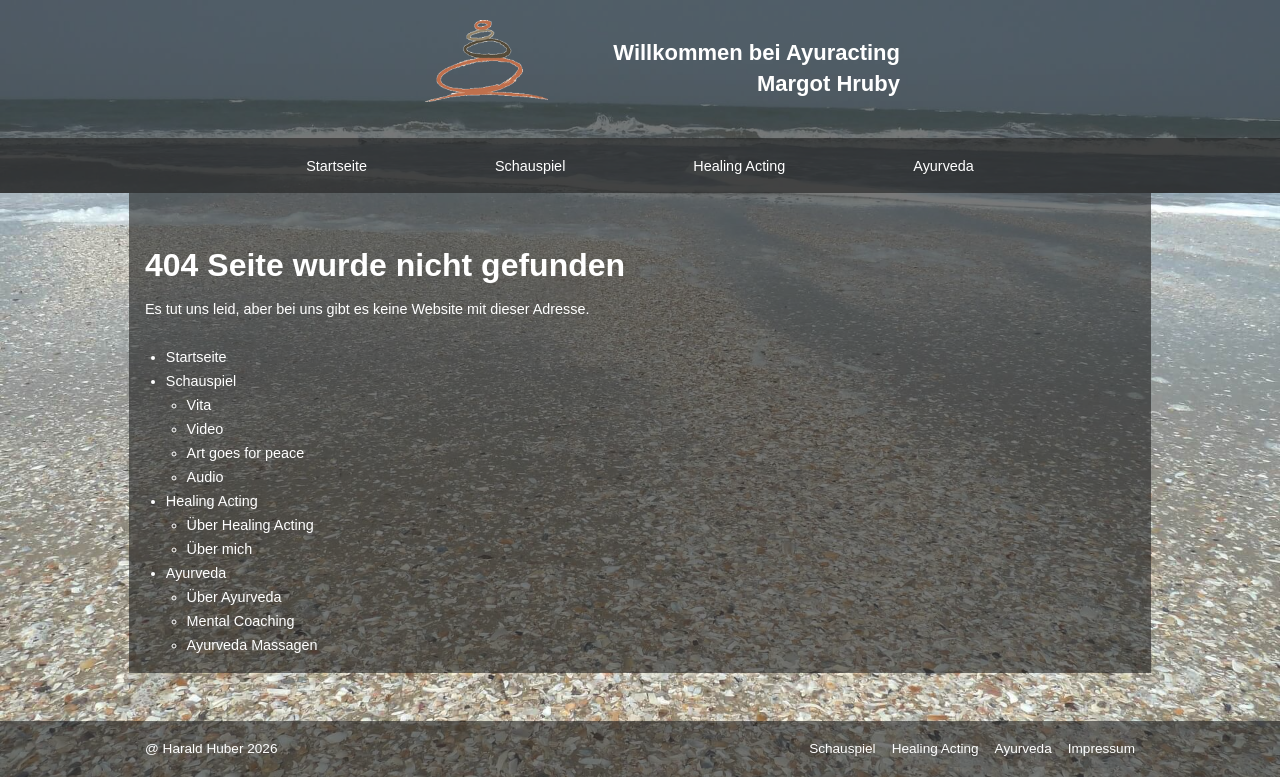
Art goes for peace (246, 453)
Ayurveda (943, 166)
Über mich (220, 549)
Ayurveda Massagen (252, 645)
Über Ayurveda (234, 597)
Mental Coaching (241, 621)
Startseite (336, 166)
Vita (199, 405)
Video (205, 429)
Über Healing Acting (250, 525)
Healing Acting (739, 166)
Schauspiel (530, 166)
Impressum (1101, 748)
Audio (205, 477)
